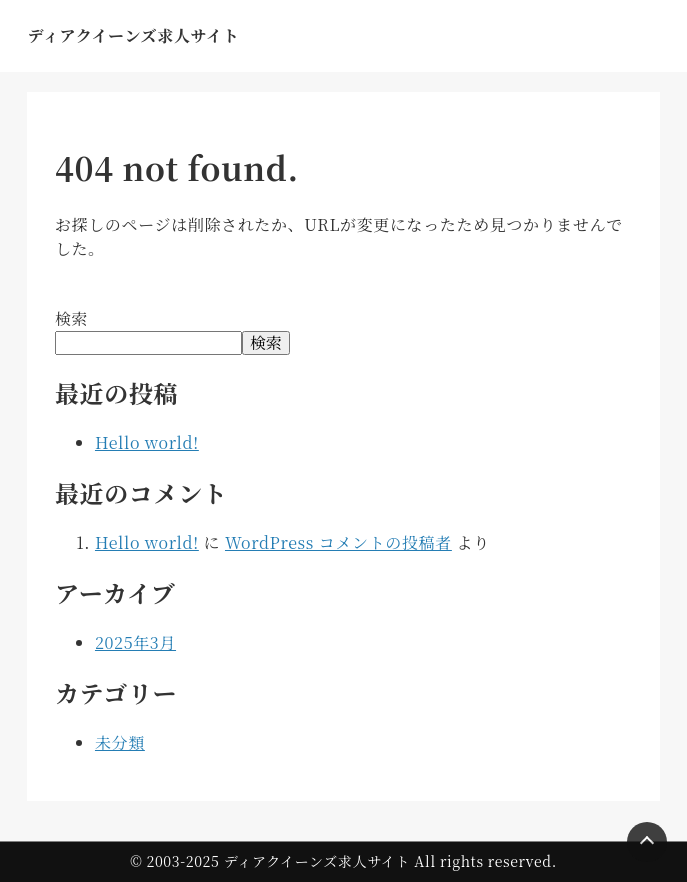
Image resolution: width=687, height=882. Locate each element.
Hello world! (147, 442)
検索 (71, 318)
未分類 (120, 742)
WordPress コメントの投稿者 (338, 542)
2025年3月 (135, 642)
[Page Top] (647, 842)
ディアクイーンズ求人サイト (133, 35)
